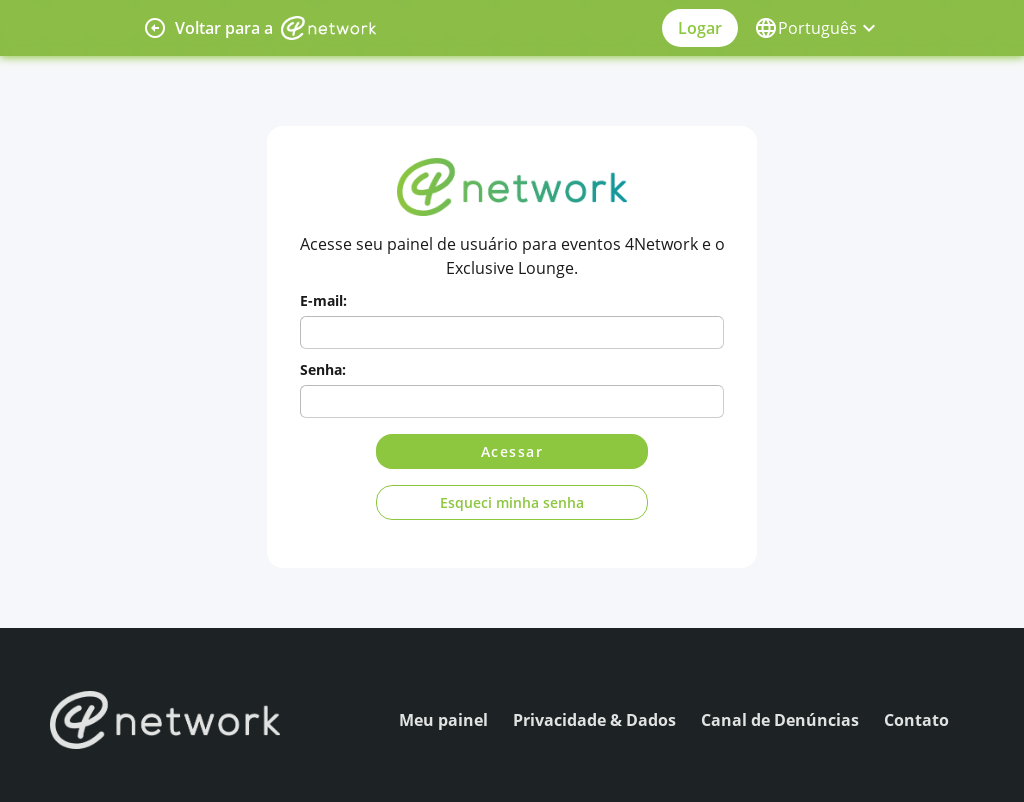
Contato (916, 720)
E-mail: (323, 300)
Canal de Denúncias (780, 720)
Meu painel (443, 720)
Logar (700, 28)
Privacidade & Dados (594, 720)
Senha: (323, 369)
